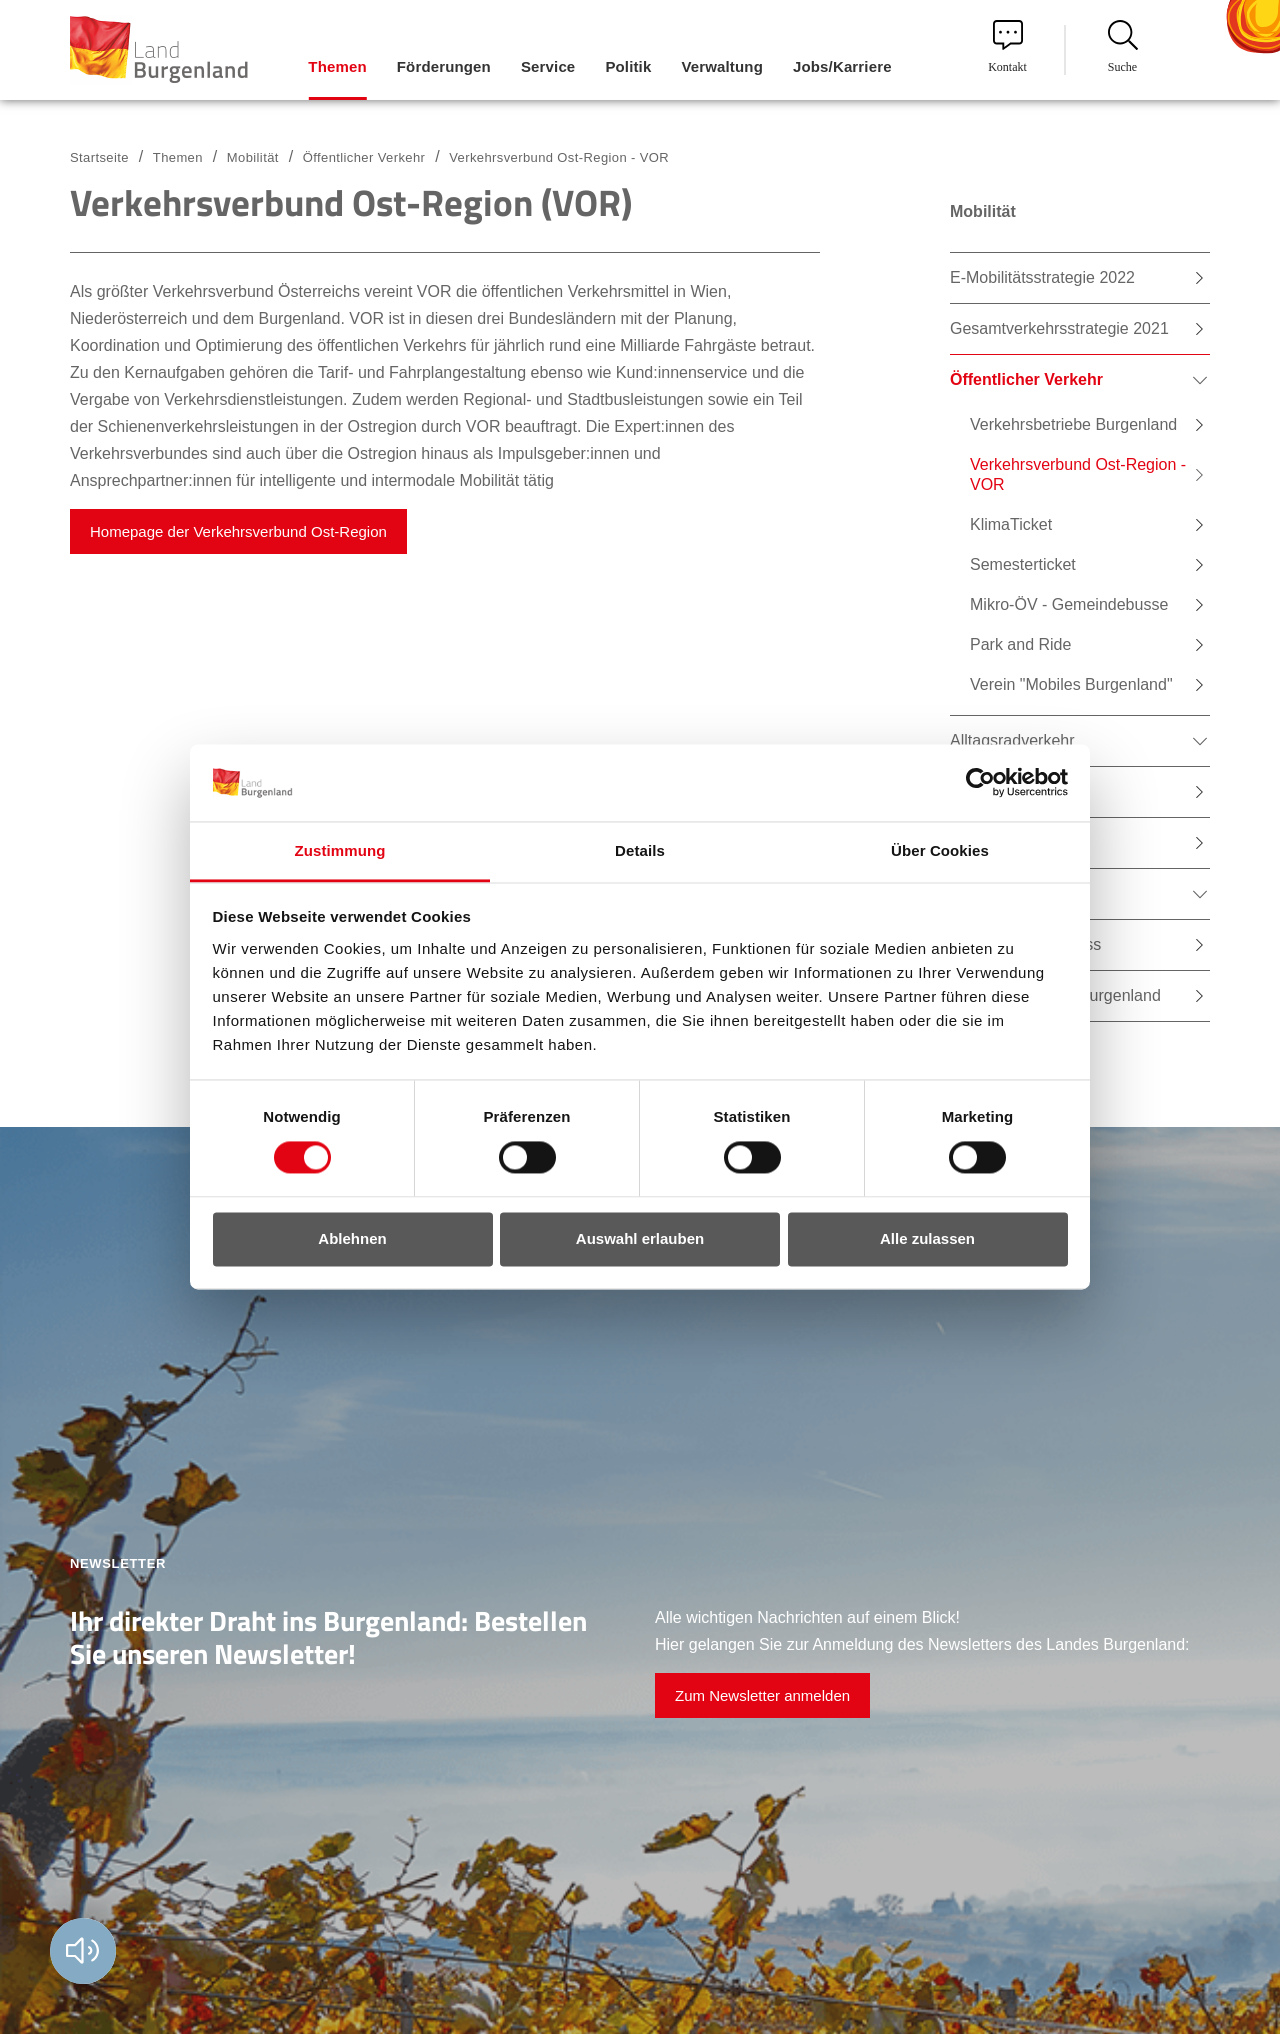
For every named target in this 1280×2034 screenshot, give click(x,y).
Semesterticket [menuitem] (1023, 564)
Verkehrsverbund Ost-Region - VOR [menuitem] (1078, 474)
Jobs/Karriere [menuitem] (842, 66)
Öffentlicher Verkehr (364, 157)
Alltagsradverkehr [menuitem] (1012, 740)
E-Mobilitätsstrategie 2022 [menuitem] (1042, 277)
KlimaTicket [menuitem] (1011, 524)
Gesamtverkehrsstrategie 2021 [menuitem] (1059, 328)
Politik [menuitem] (628, 66)
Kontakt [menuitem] (1007, 47)
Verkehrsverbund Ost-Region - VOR (559, 157)
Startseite (99, 157)
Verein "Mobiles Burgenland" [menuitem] (1071, 684)
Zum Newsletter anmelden (762, 1695)
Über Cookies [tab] (940, 850)
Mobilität (253, 157)
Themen (178, 157)
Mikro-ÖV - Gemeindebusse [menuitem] (1069, 604)
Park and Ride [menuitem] (1020, 644)
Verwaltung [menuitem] (722, 66)
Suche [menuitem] (1123, 47)
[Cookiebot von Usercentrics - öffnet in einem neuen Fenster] (980, 783)
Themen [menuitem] (337, 66)
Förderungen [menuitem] (444, 66)
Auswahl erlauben (640, 1238)
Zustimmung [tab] (340, 850)
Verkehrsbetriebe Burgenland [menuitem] (1073, 424)
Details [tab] (640, 850)
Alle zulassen (927, 1238)
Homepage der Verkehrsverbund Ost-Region (238, 531)
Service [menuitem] (548, 66)
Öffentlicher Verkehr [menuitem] (1026, 379)
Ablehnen (352, 1238)
